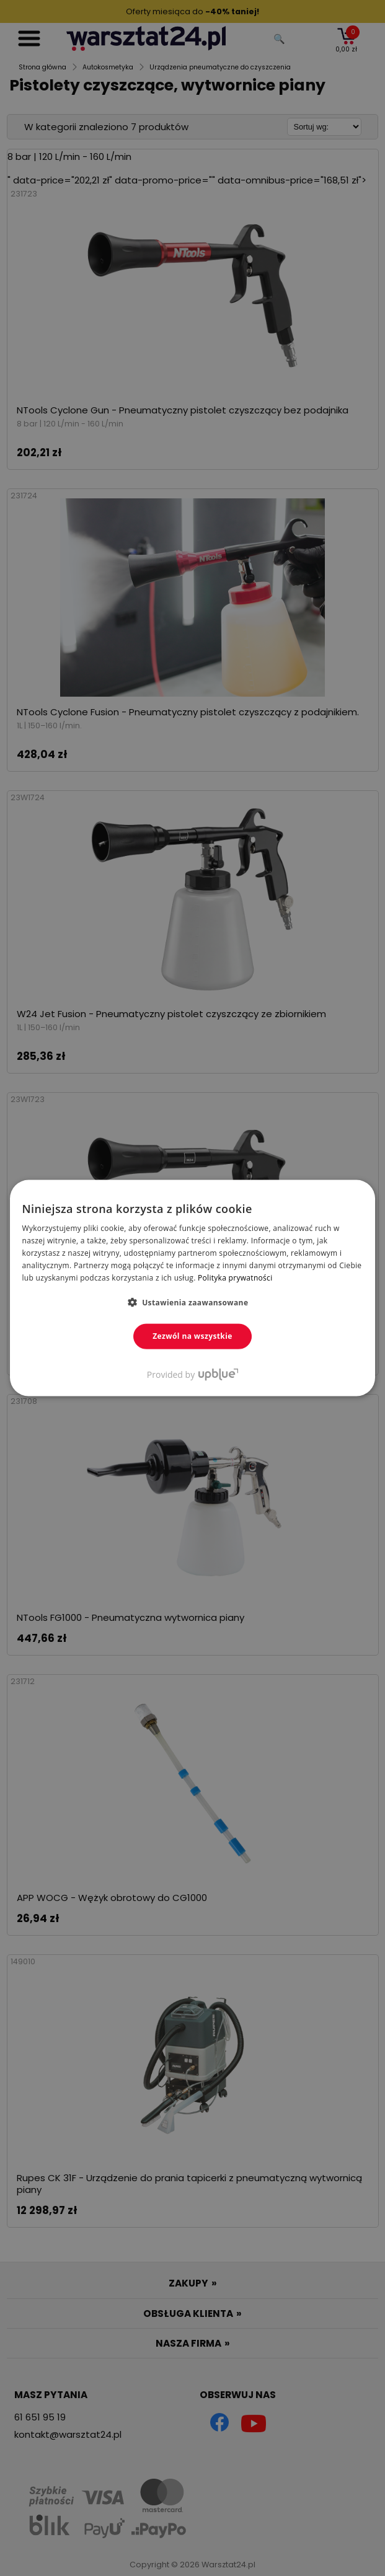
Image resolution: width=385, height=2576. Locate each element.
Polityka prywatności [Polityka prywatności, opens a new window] (235, 1277)
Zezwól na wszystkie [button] (192, 1336)
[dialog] (192, 1288)
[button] (193, 1302)
